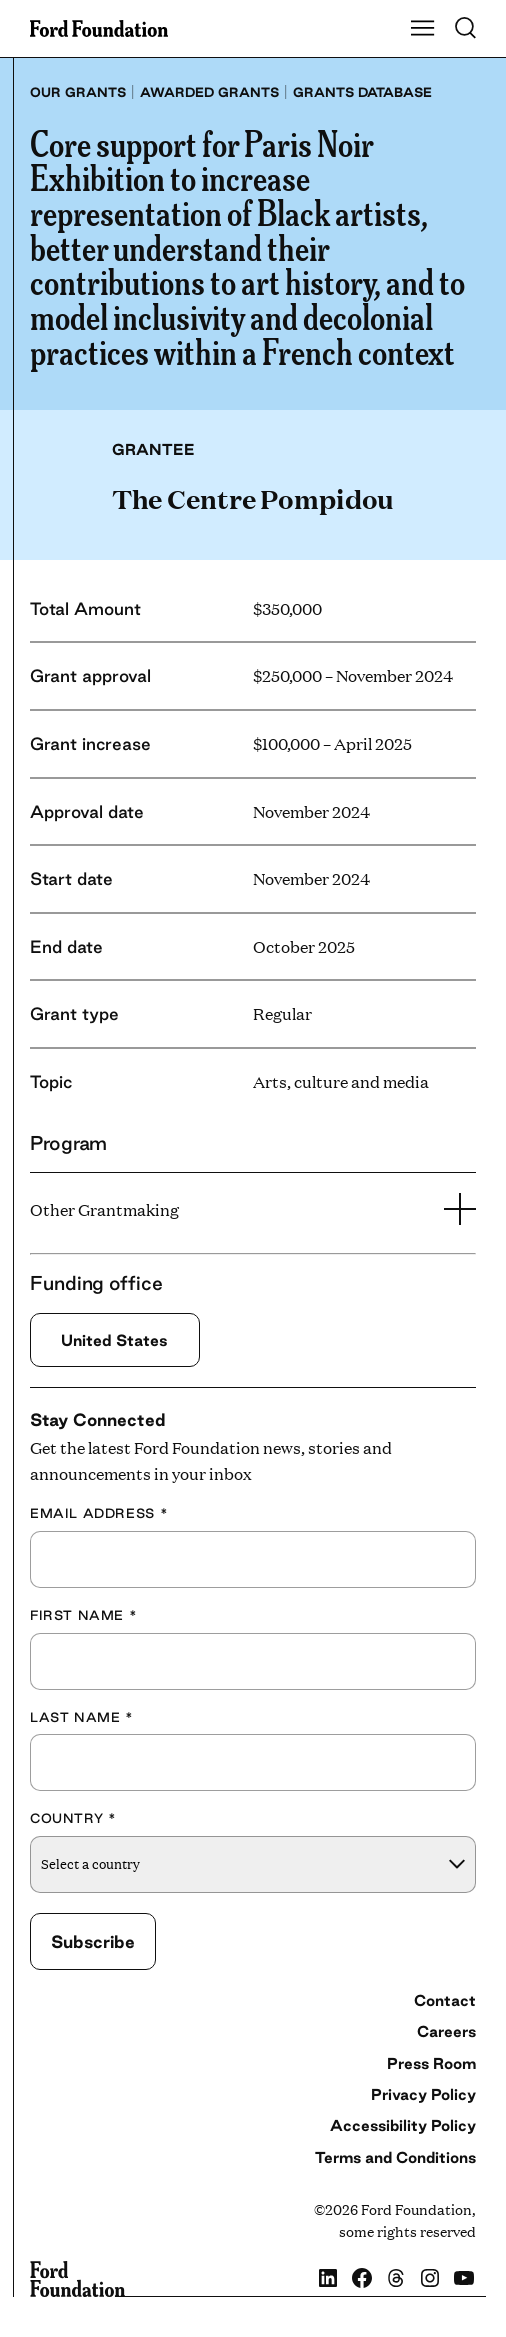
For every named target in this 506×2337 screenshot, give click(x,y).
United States (114, 1340)
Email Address (99, 1513)
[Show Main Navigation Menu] (423, 29)
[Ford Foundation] (77, 2279)
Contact (445, 2000)
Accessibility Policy (403, 2125)
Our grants (78, 92)
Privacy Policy (423, 2094)
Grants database (362, 92)
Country (73, 1818)
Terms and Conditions (395, 2157)
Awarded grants (209, 92)
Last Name (82, 1717)
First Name (83, 1615)
